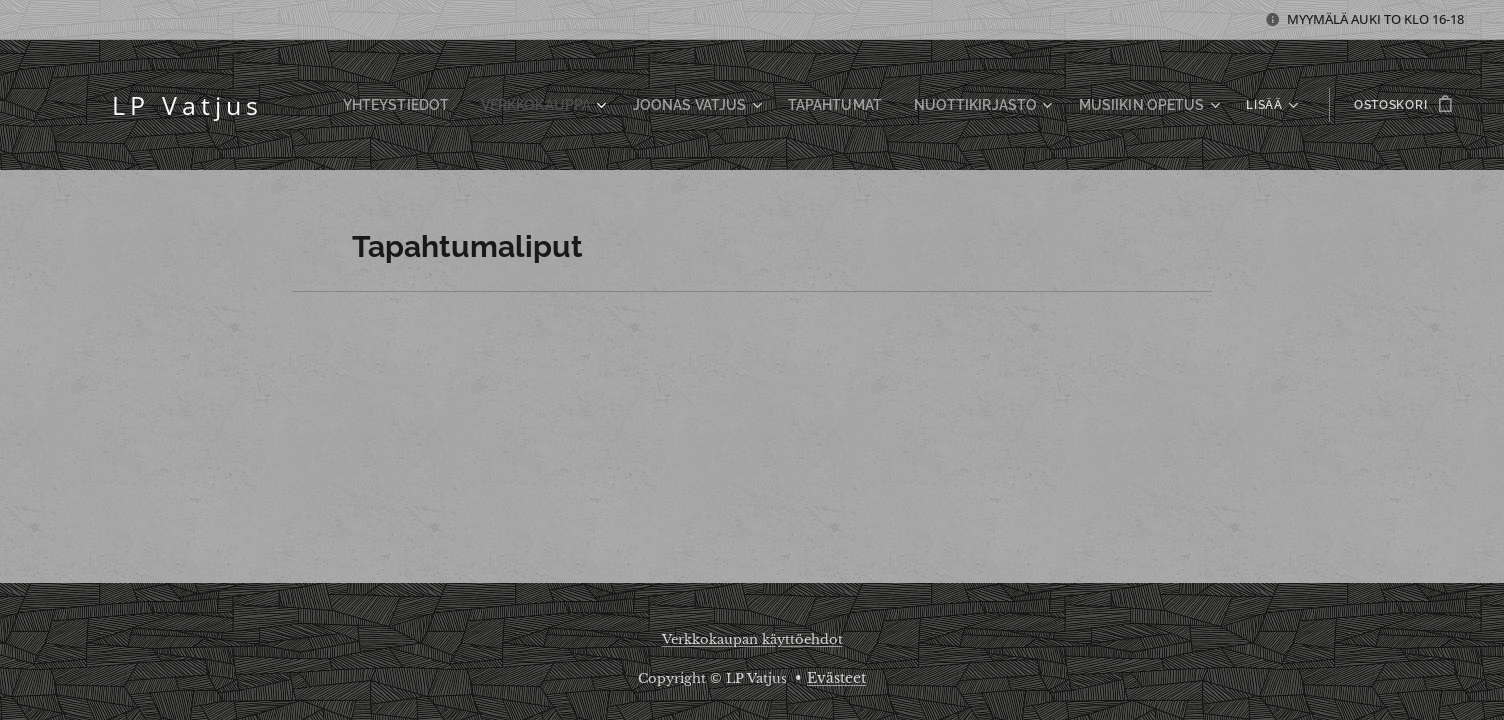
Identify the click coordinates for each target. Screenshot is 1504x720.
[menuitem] (460, 105)
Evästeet (836, 678)
